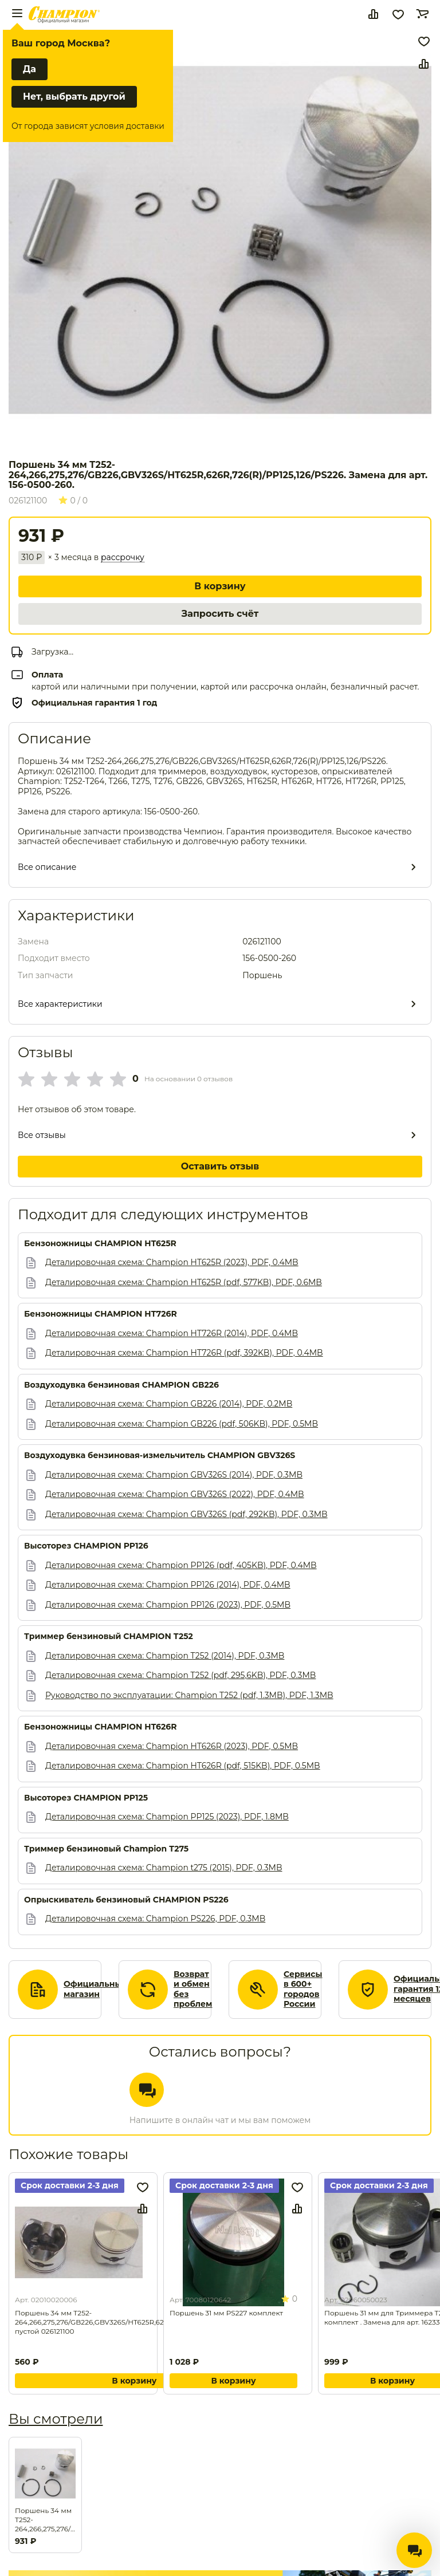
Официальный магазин (95, 1989)
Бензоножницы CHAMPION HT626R (100, 1727)
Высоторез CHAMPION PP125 (86, 1798)
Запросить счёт (220, 613)
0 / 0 (73, 500)
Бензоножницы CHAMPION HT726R (100, 1314)
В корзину (219, 586)
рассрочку (122, 557)
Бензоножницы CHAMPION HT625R (100, 1243)
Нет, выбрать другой (74, 96)
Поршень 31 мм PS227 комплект (226, 2313)
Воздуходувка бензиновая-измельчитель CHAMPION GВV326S (159, 1455)
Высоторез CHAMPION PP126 (86, 1546)
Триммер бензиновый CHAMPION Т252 (108, 1636)
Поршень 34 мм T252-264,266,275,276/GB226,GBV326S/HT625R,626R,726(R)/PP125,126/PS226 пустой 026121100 (134, 2322)
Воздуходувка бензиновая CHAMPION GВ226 (121, 1385)
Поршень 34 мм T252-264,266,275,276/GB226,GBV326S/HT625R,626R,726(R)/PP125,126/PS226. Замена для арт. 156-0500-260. (45, 2520)
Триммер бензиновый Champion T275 (106, 1849)
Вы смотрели (56, 2418)
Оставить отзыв (220, 1166)
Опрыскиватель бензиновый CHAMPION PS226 (126, 1900)
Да (29, 69)
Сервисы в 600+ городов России (303, 1990)
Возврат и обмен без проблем (193, 1990)
